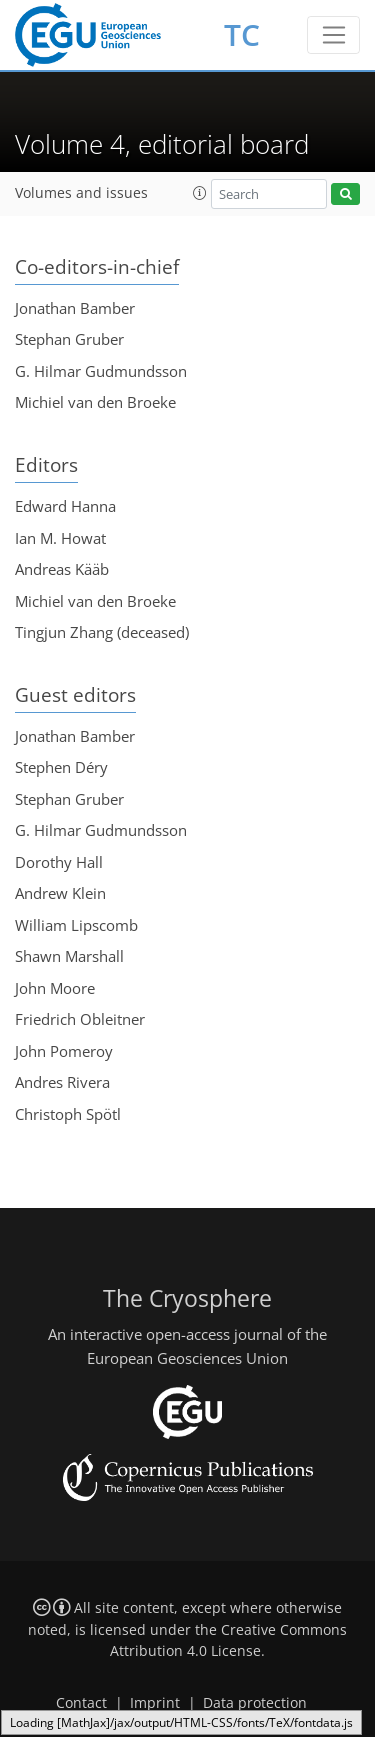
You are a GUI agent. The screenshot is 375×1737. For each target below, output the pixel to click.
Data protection (255, 1703)
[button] (200, 193)
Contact (81, 1703)
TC (242, 34)
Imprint (155, 1703)
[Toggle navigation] (333, 35)
